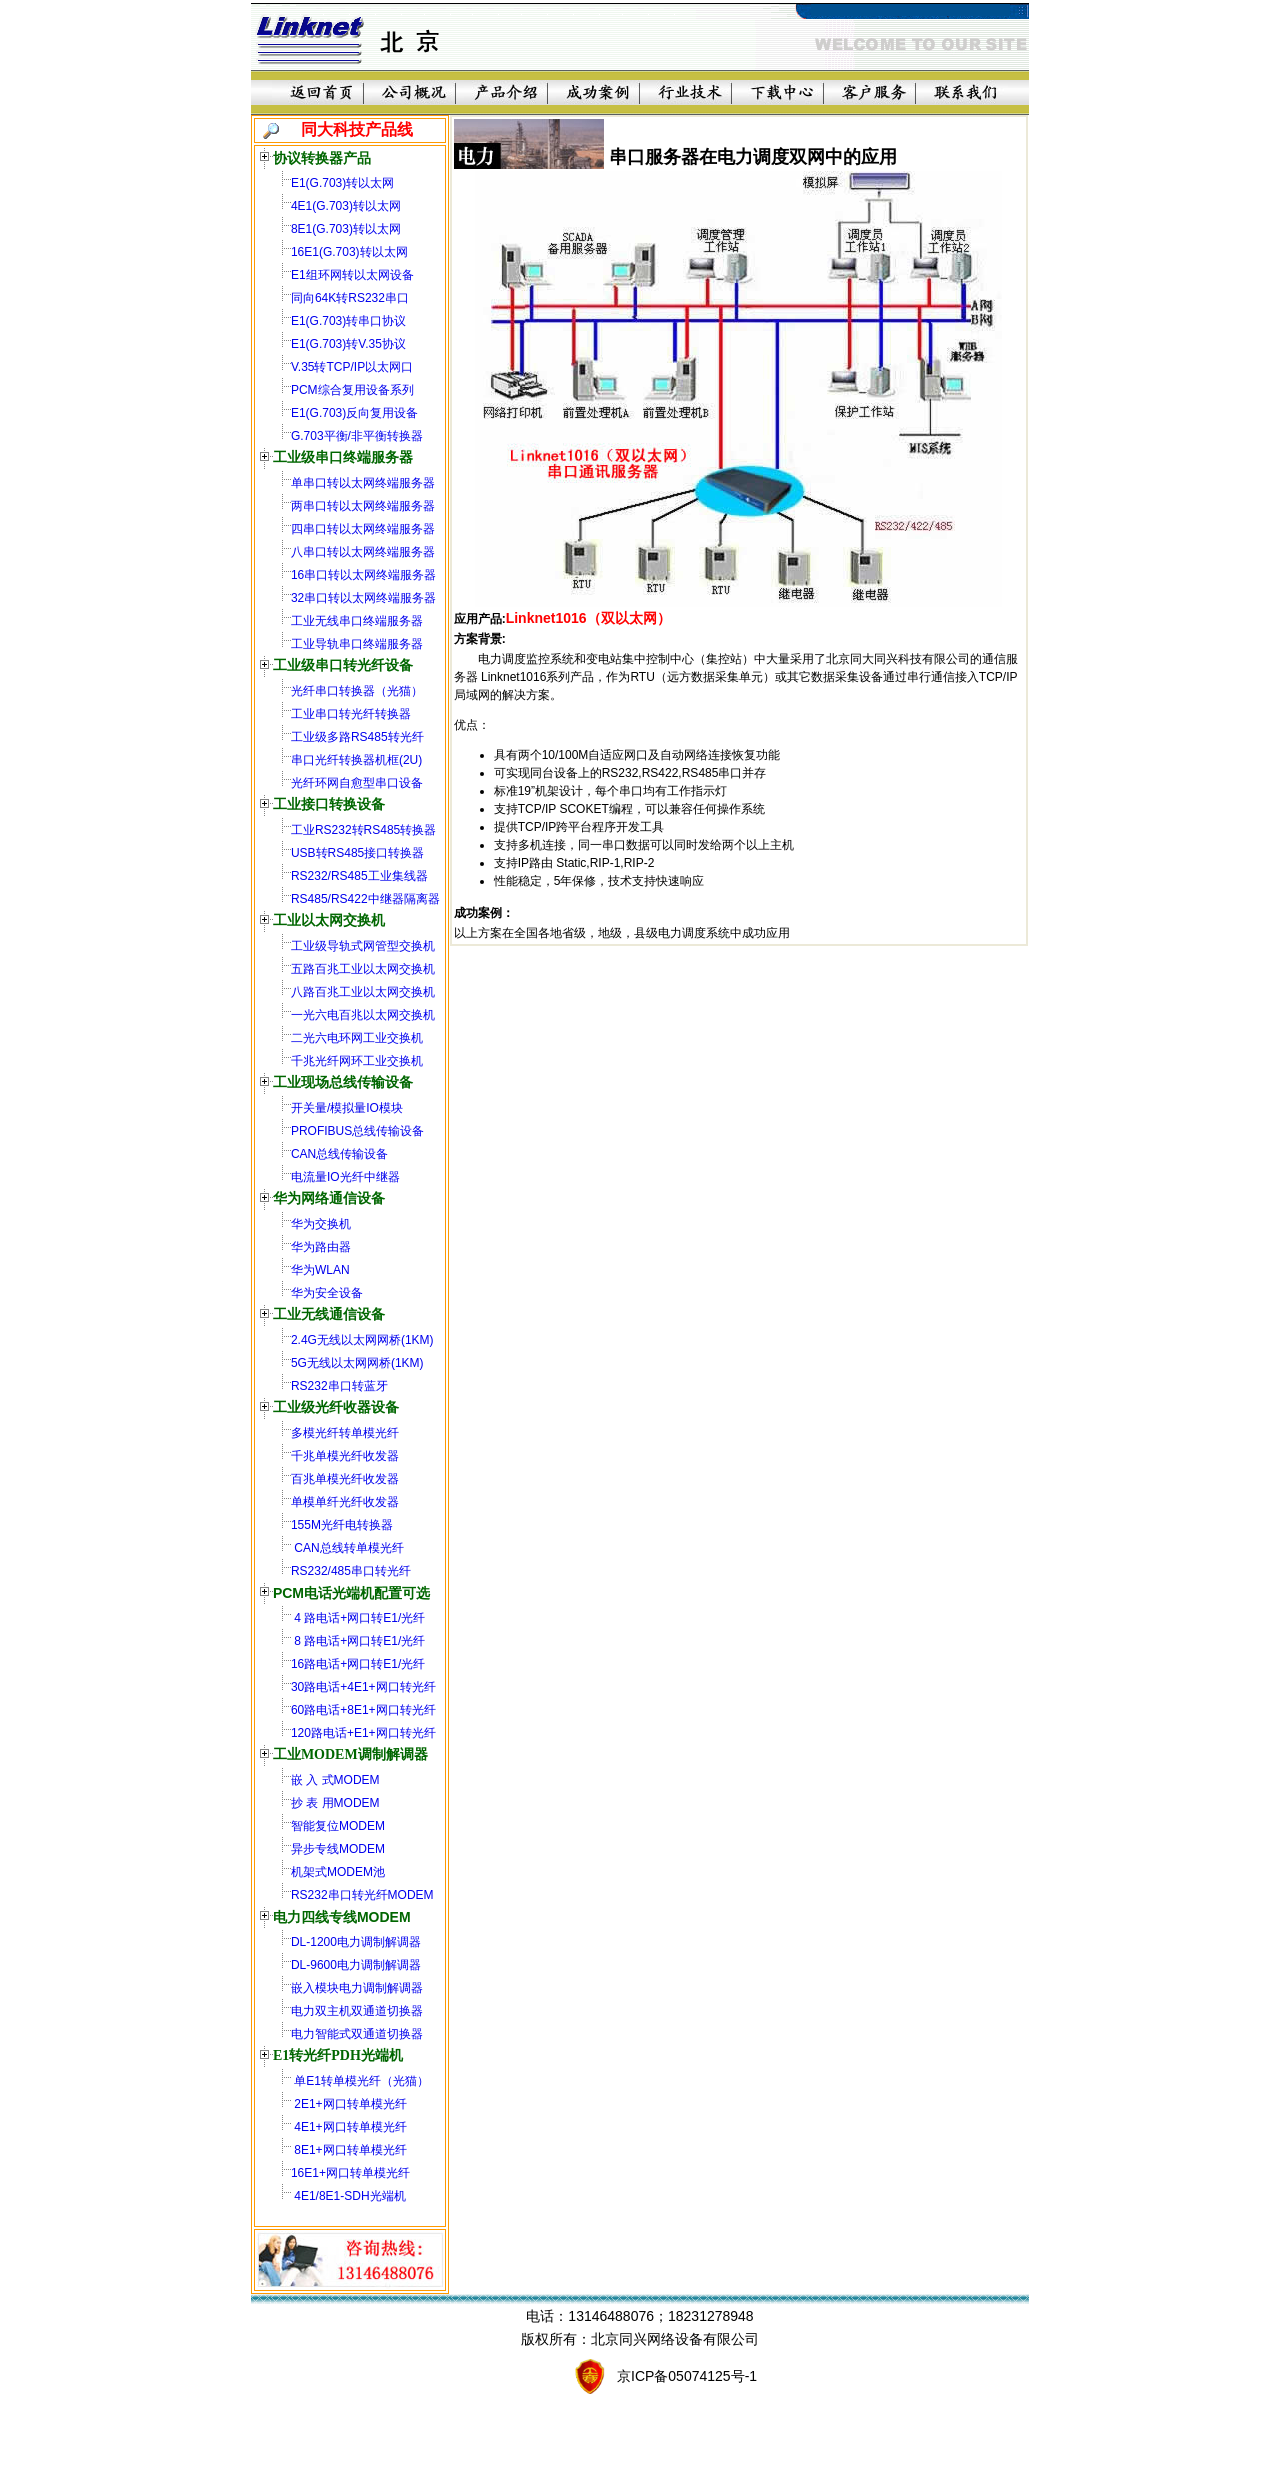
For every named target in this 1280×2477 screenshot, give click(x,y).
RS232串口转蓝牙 (339, 1386)
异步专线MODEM (338, 1849)
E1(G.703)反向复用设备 (354, 413)
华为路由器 (321, 1247)
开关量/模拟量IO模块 (347, 1108)
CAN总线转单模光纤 (347, 1548)
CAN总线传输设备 (339, 1154)
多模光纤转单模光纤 (345, 1433)
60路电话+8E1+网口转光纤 (363, 1710)
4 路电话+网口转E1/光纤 (358, 1618)
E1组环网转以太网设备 (352, 275)
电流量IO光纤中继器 (345, 1177)
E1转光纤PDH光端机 (338, 2055)
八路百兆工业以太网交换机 (363, 992)
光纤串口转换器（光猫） (357, 691)
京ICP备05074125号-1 (687, 2376)
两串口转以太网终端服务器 (363, 506)
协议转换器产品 (322, 158)
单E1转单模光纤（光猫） (360, 2081)
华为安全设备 (327, 1293)
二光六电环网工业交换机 (357, 1038)
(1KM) (407, 1363)
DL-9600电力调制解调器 (356, 1965)
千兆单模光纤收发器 (345, 1456)
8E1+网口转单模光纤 (349, 2150)
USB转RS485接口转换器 (357, 853)
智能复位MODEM (338, 1826)
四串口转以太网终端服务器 (363, 529)
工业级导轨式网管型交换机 (363, 946)
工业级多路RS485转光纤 (357, 737)
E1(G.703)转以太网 (342, 183)
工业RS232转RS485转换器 (363, 830)
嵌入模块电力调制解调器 (357, 1988)
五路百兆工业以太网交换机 (363, 969)
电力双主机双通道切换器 (357, 2011)
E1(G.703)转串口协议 (348, 321)
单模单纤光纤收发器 (345, 1502)
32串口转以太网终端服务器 (363, 598)
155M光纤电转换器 (342, 1525)
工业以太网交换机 (329, 920)
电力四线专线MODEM (342, 1917)
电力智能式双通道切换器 (357, 2034)
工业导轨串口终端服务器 (357, 644)
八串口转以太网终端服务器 (363, 552)
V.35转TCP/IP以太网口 (352, 367)
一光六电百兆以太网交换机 (363, 1015)
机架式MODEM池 (338, 1872)
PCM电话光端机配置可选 (351, 1593)
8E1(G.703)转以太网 (346, 229)
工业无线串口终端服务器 (357, 621)
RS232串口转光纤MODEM (362, 1895)
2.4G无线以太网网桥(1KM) (362, 1340)
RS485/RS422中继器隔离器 (365, 899)
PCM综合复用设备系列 (352, 390)
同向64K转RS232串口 (350, 298)
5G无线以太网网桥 (341, 1363)
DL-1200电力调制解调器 (356, 1942)
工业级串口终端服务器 (343, 457)
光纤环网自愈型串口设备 (357, 783)
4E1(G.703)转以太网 (346, 206)
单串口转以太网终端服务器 (363, 483)
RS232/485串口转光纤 (351, 1571)
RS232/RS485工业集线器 (359, 876)
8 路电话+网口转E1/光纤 (358, 1641)
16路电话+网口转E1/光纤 (358, 1664)
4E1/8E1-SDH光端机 (348, 2196)
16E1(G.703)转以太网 (349, 252)
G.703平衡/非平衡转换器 (357, 436)
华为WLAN (320, 1270)
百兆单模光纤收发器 (345, 1479)
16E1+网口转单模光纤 (350, 2173)
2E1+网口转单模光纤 (349, 2104)
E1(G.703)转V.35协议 (348, 344)
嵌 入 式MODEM (335, 1780)
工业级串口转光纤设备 (343, 665)
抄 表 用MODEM (335, 1803)
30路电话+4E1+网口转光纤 (363, 1687)
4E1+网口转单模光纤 (349, 2127)
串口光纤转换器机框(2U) (356, 760)
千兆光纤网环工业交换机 (357, 1061)
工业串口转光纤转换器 (351, 714)
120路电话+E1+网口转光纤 (363, 1733)
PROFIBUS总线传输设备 (357, 1131)
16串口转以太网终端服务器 (363, 575)
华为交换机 (321, 1224)
